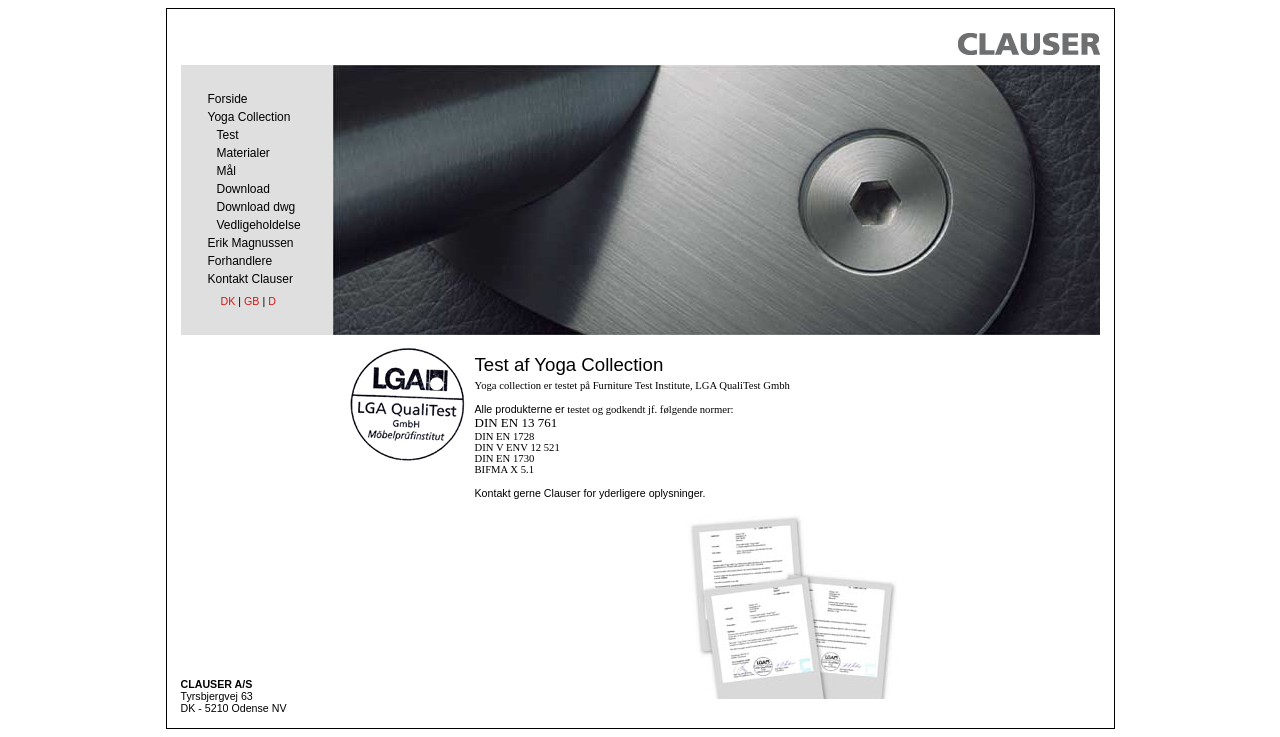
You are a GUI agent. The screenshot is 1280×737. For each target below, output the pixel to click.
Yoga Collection (249, 117)
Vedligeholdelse (259, 225)
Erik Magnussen (251, 243)
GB (251, 301)
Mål (226, 171)
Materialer (243, 153)
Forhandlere (240, 261)
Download (243, 189)
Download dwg (256, 207)
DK (228, 301)
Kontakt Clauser (250, 279)
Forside (228, 99)
